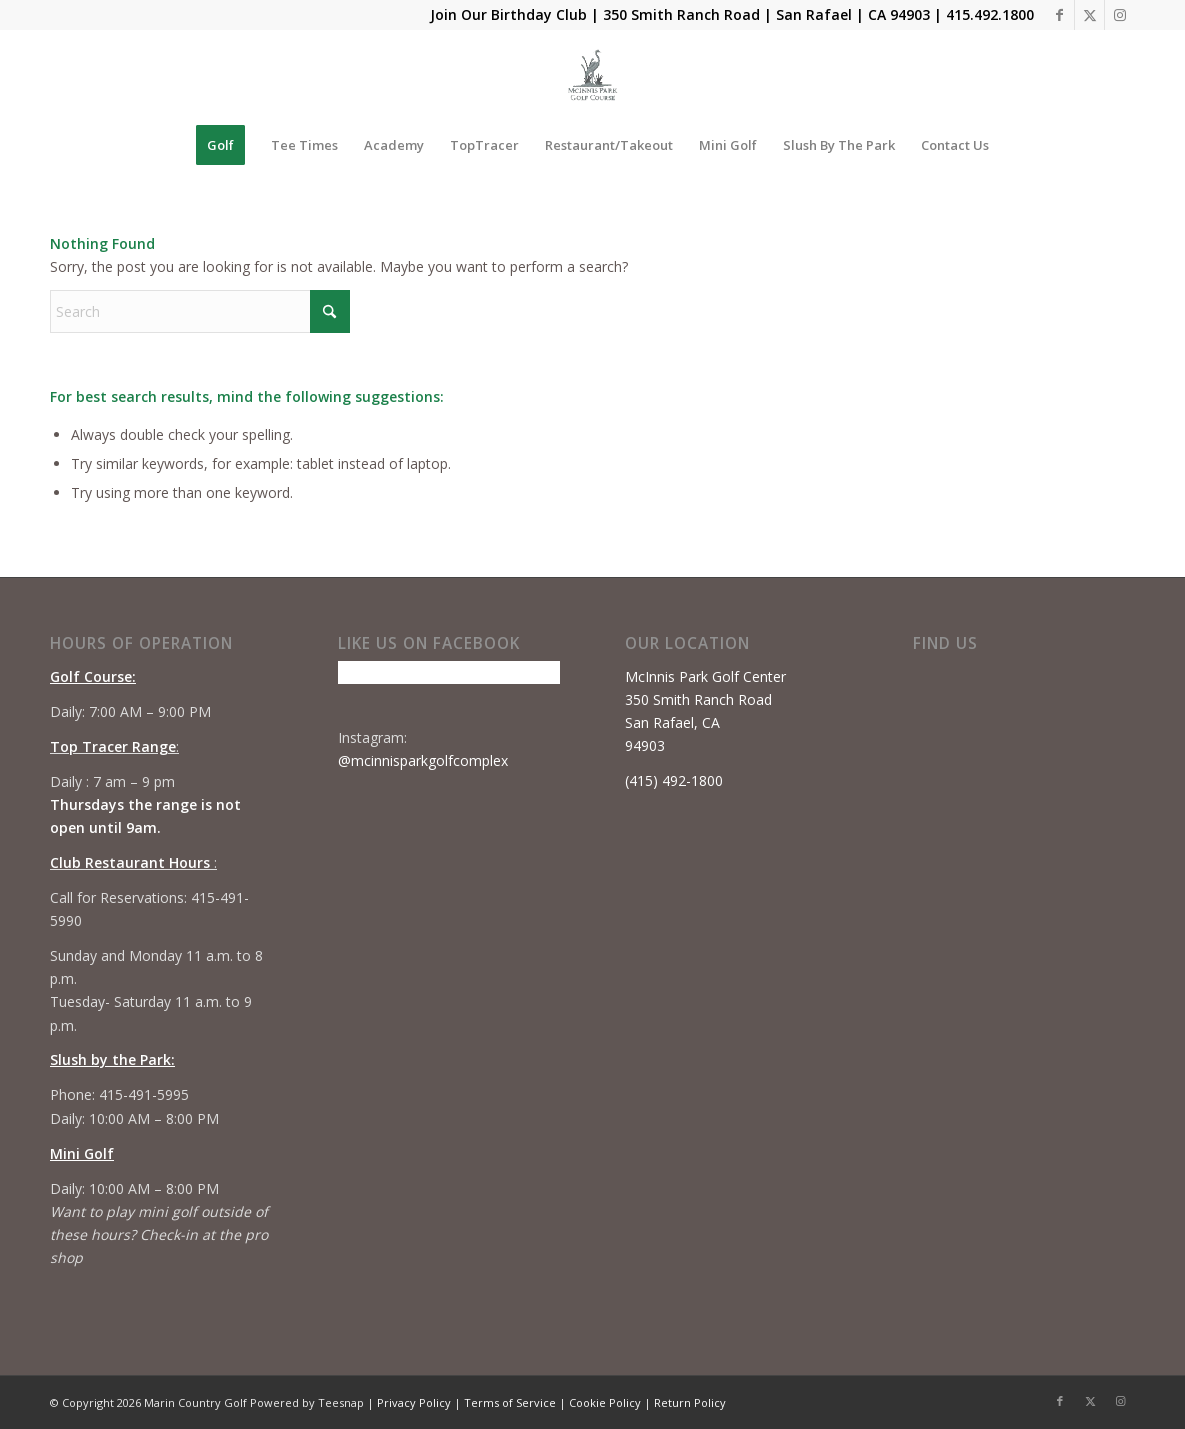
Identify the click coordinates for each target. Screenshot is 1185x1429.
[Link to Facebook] (1059, 15)
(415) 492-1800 (674, 780)
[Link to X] (1089, 15)
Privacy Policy (414, 1402)
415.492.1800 (990, 14)
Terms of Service (510, 1402)
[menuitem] (220, 145)
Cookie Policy (605, 1402)
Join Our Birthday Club (508, 14)
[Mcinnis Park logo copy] (592, 75)
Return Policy (690, 1402)
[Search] (200, 311)
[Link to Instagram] (1120, 15)
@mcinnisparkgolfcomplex (423, 760)
